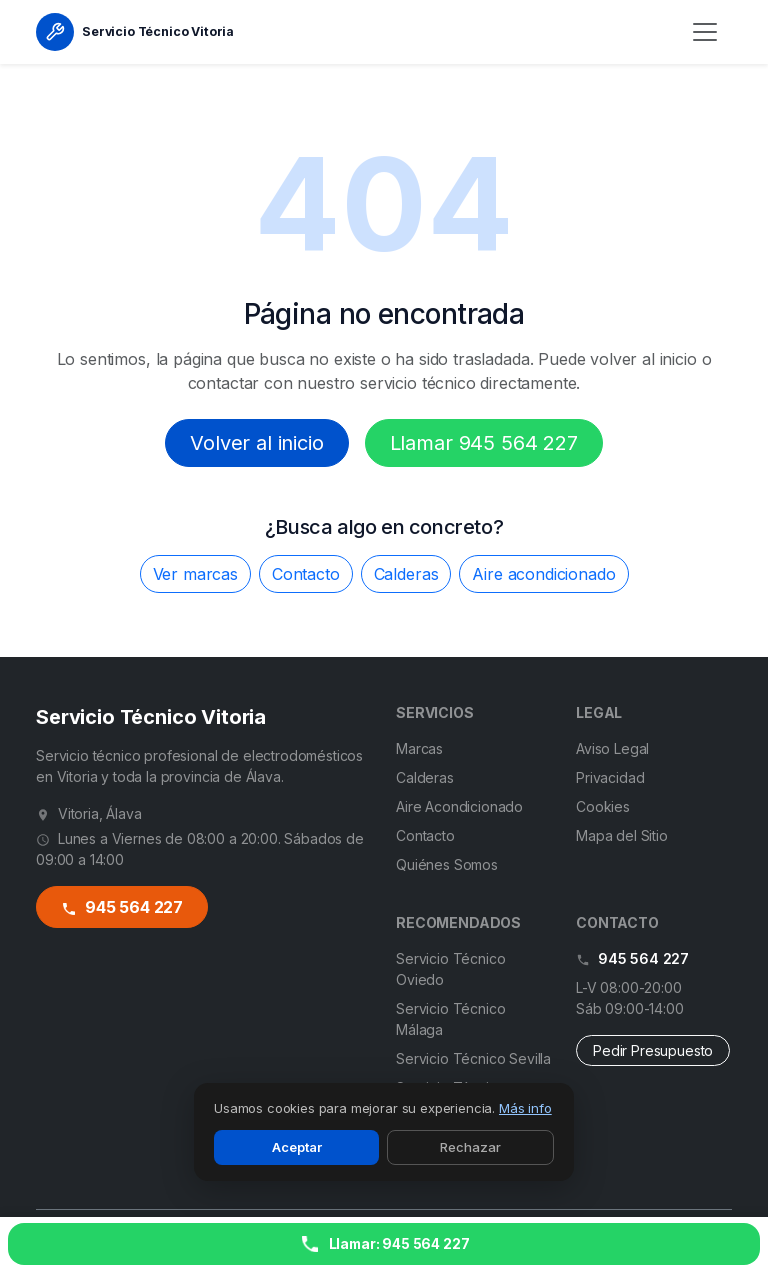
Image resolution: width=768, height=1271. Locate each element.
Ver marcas (195, 574)
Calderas (406, 574)
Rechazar (470, 1147)
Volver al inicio (256, 443)
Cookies (603, 806)
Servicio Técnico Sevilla (473, 1058)
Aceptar (297, 1147)
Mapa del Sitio (622, 835)
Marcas (419, 748)
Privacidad (610, 777)
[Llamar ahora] (384, 1244)
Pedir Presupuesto (653, 1050)
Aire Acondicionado (459, 806)
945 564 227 (122, 907)
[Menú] (705, 32)
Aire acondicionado (543, 574)
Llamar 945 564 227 (484, 443)
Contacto (306, 574)
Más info (525, 1108)
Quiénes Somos (447, 864)
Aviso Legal (612, 748)
